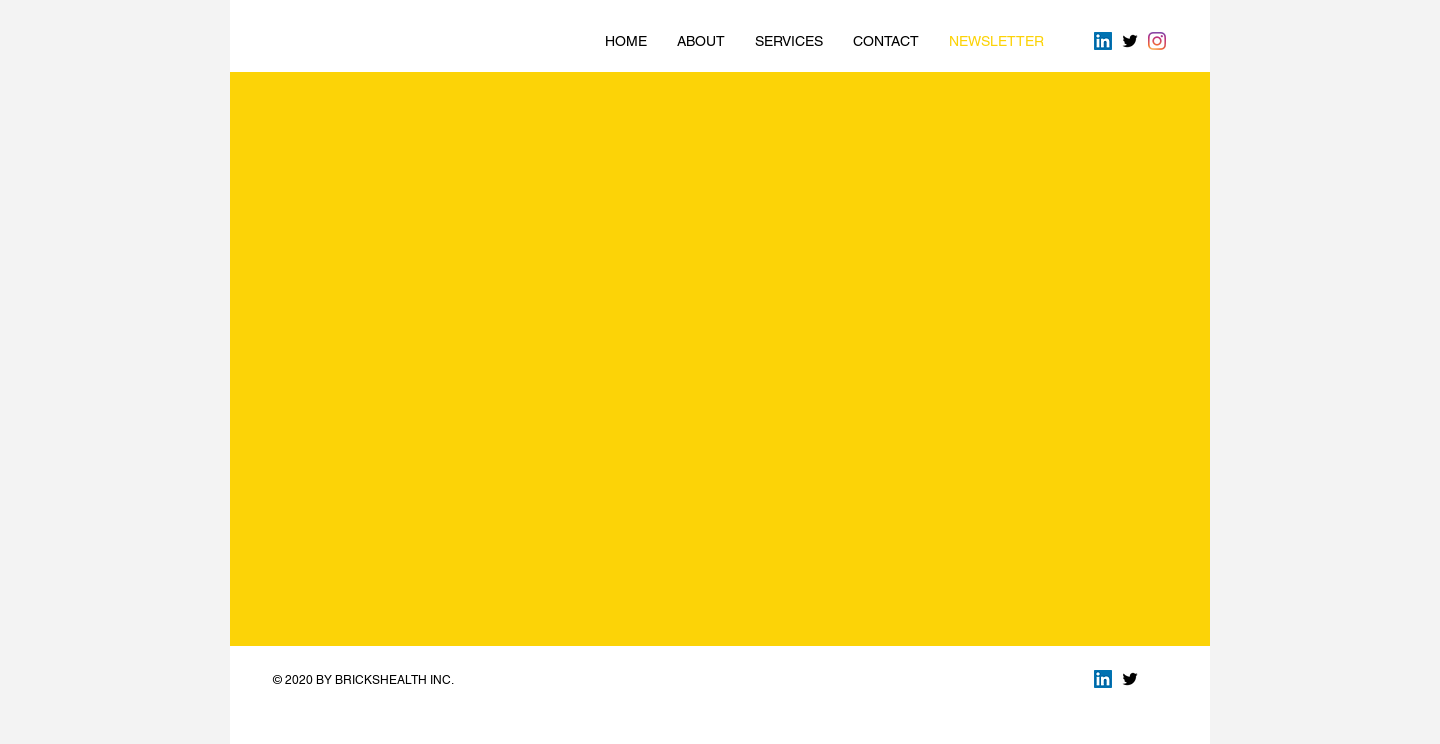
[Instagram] (1157, 41)
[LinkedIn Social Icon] (1103, 41)
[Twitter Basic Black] (1130, 41)
